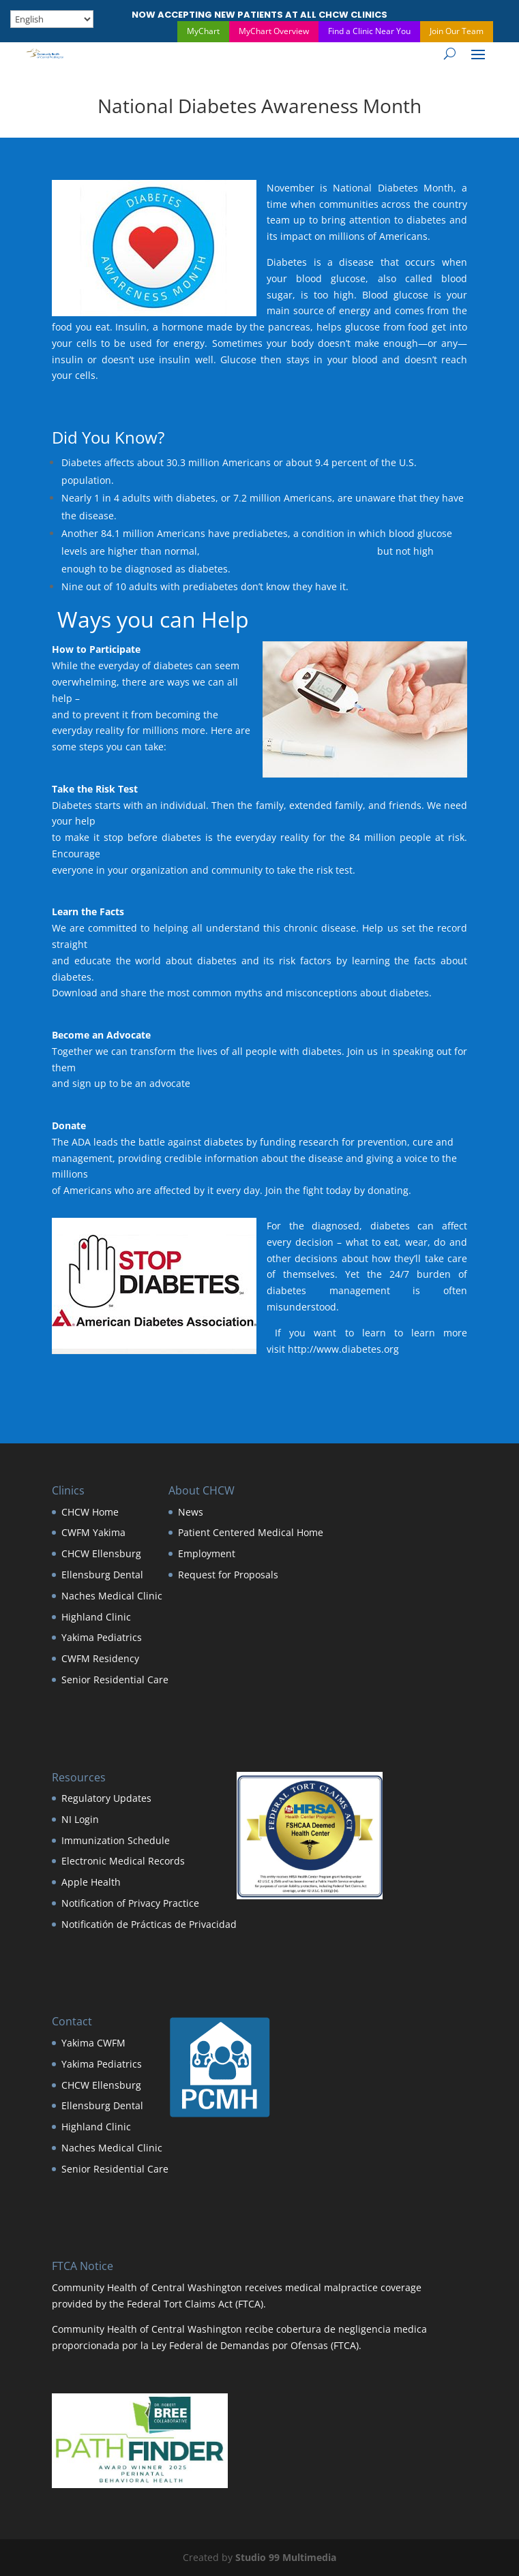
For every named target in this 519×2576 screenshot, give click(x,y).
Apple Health (91, 1881)
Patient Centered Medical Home (250, 1532)
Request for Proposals (228, 1574)
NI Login (80, 1819)
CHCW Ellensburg (101, 1553)
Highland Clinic (96, 1616)
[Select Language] (51, 19)
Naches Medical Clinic (111, 1595)
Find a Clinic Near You (369, 31)
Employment (206, 1553)
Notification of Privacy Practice (130, 1903)
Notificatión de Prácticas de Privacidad (149, 1924)
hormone (182, 326)
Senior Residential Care (114, 1679)
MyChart (203, 31)
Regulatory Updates (106, 1798)
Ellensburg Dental (102, 1574)
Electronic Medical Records (123, 1860)
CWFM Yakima (93, 1532)
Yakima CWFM (93, 2042)
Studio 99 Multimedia (285, 2557)
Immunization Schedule (115, 1840)
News (190, 1511)
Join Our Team (457, 31)
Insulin (131, 326)
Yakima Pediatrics (101, 1637)
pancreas (289, 326)
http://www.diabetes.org (343, 1349)
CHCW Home (90, 1511)
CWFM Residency (100, 1658)
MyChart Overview (274, 31)
